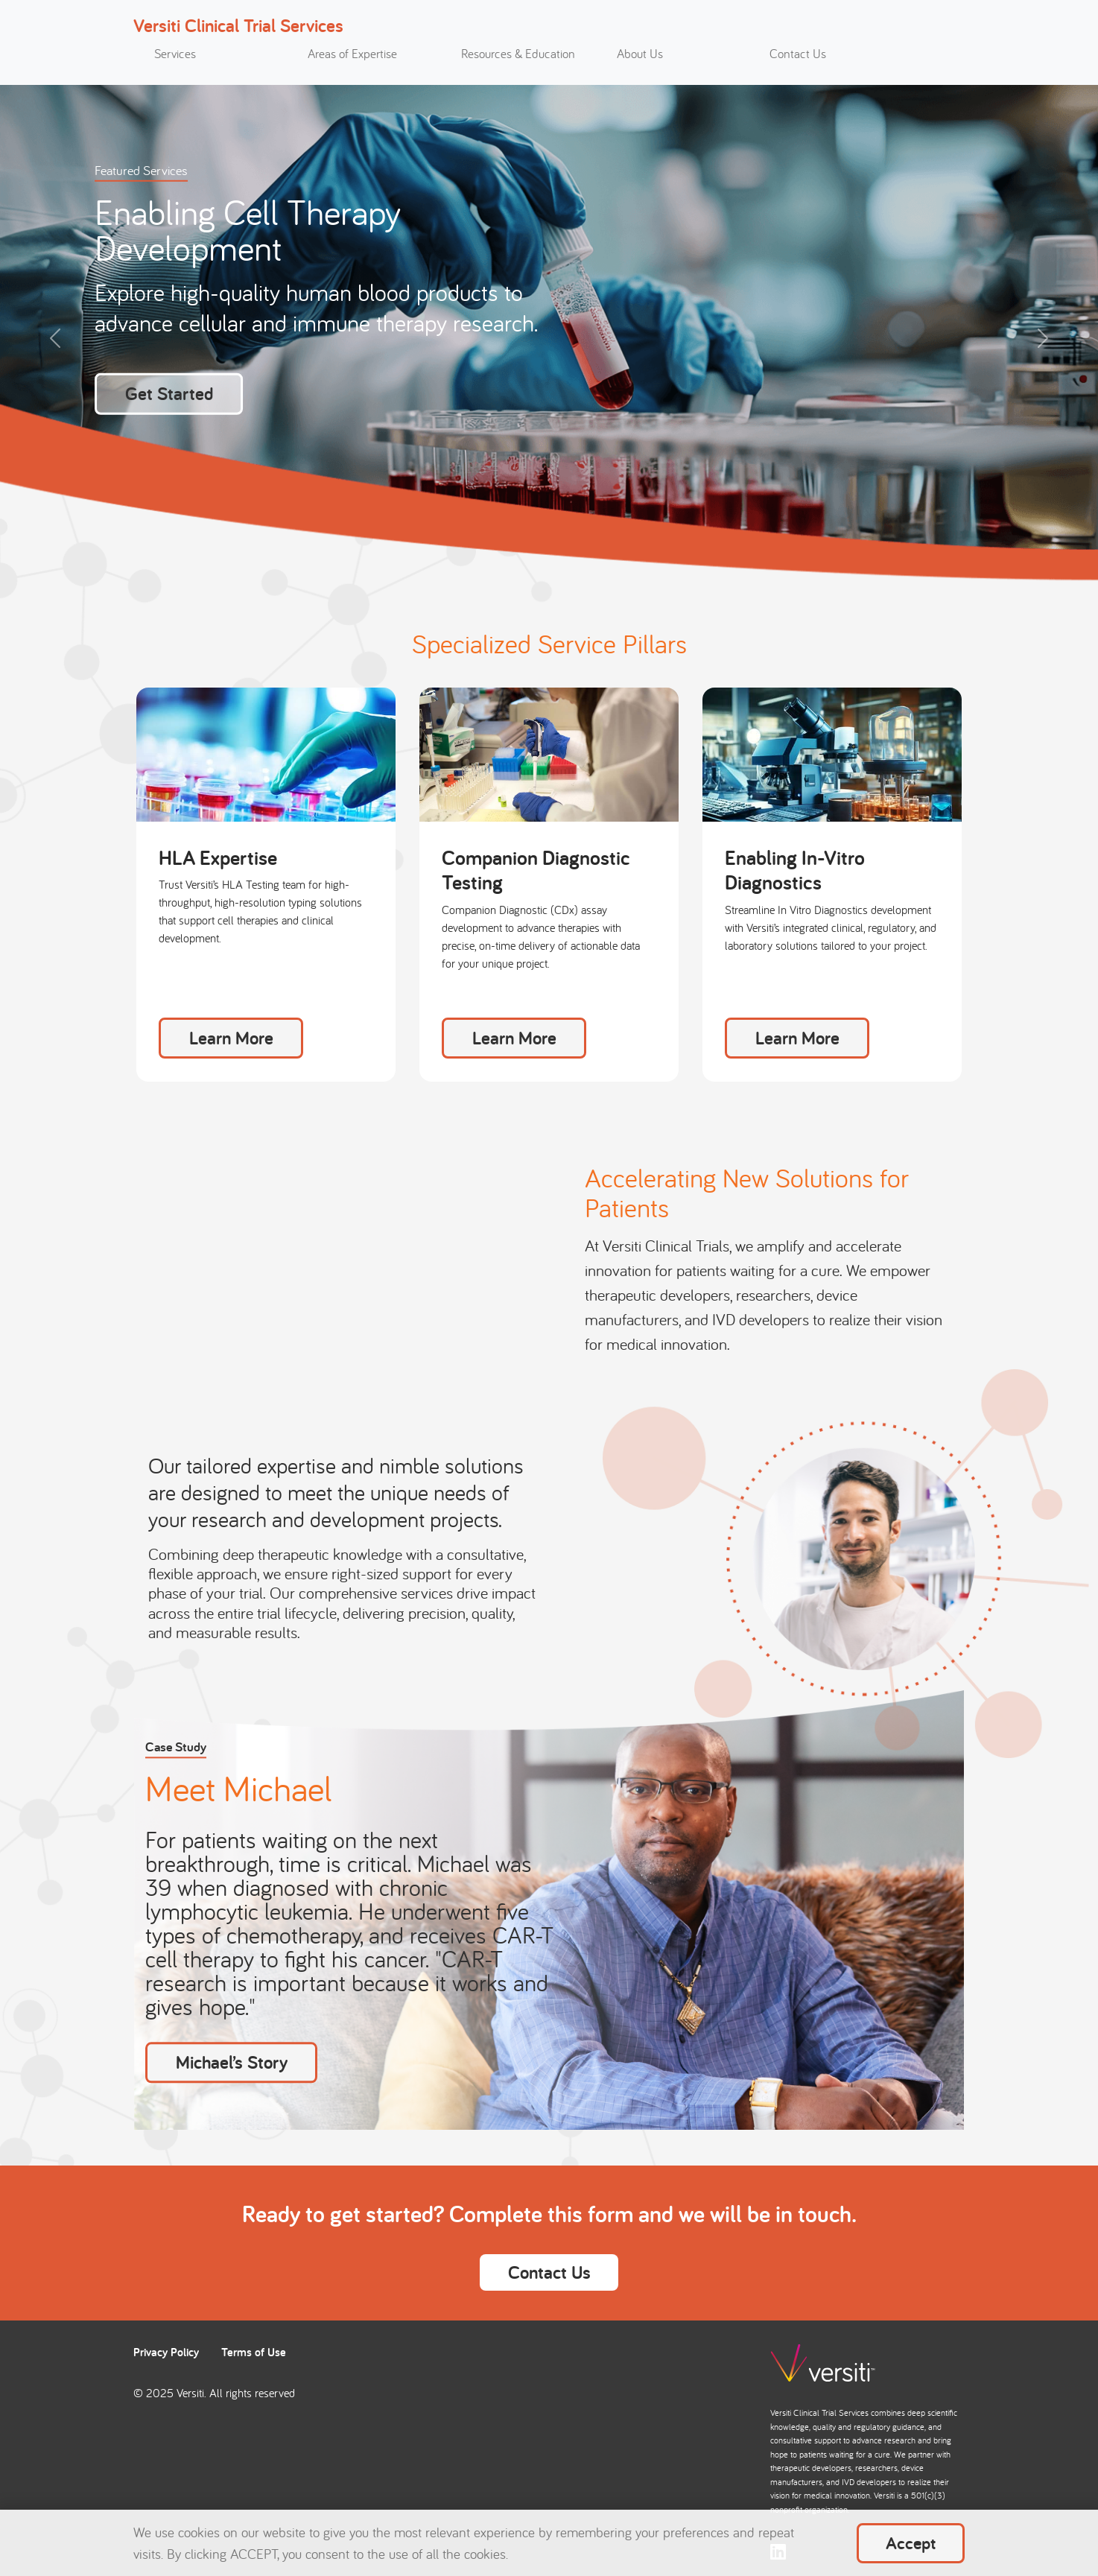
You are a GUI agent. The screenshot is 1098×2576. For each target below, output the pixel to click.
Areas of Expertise (352, 53)
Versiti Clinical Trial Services (238, 25)
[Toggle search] (938, 58)
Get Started (169, 393)
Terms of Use (253, 2352)
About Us (640, 53)
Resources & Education (518, 53)
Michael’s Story (232, 2062)
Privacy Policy (166, 2352)
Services (175, 53)
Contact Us (797, 53)
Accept (911, 2542)
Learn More (231, 1038)
